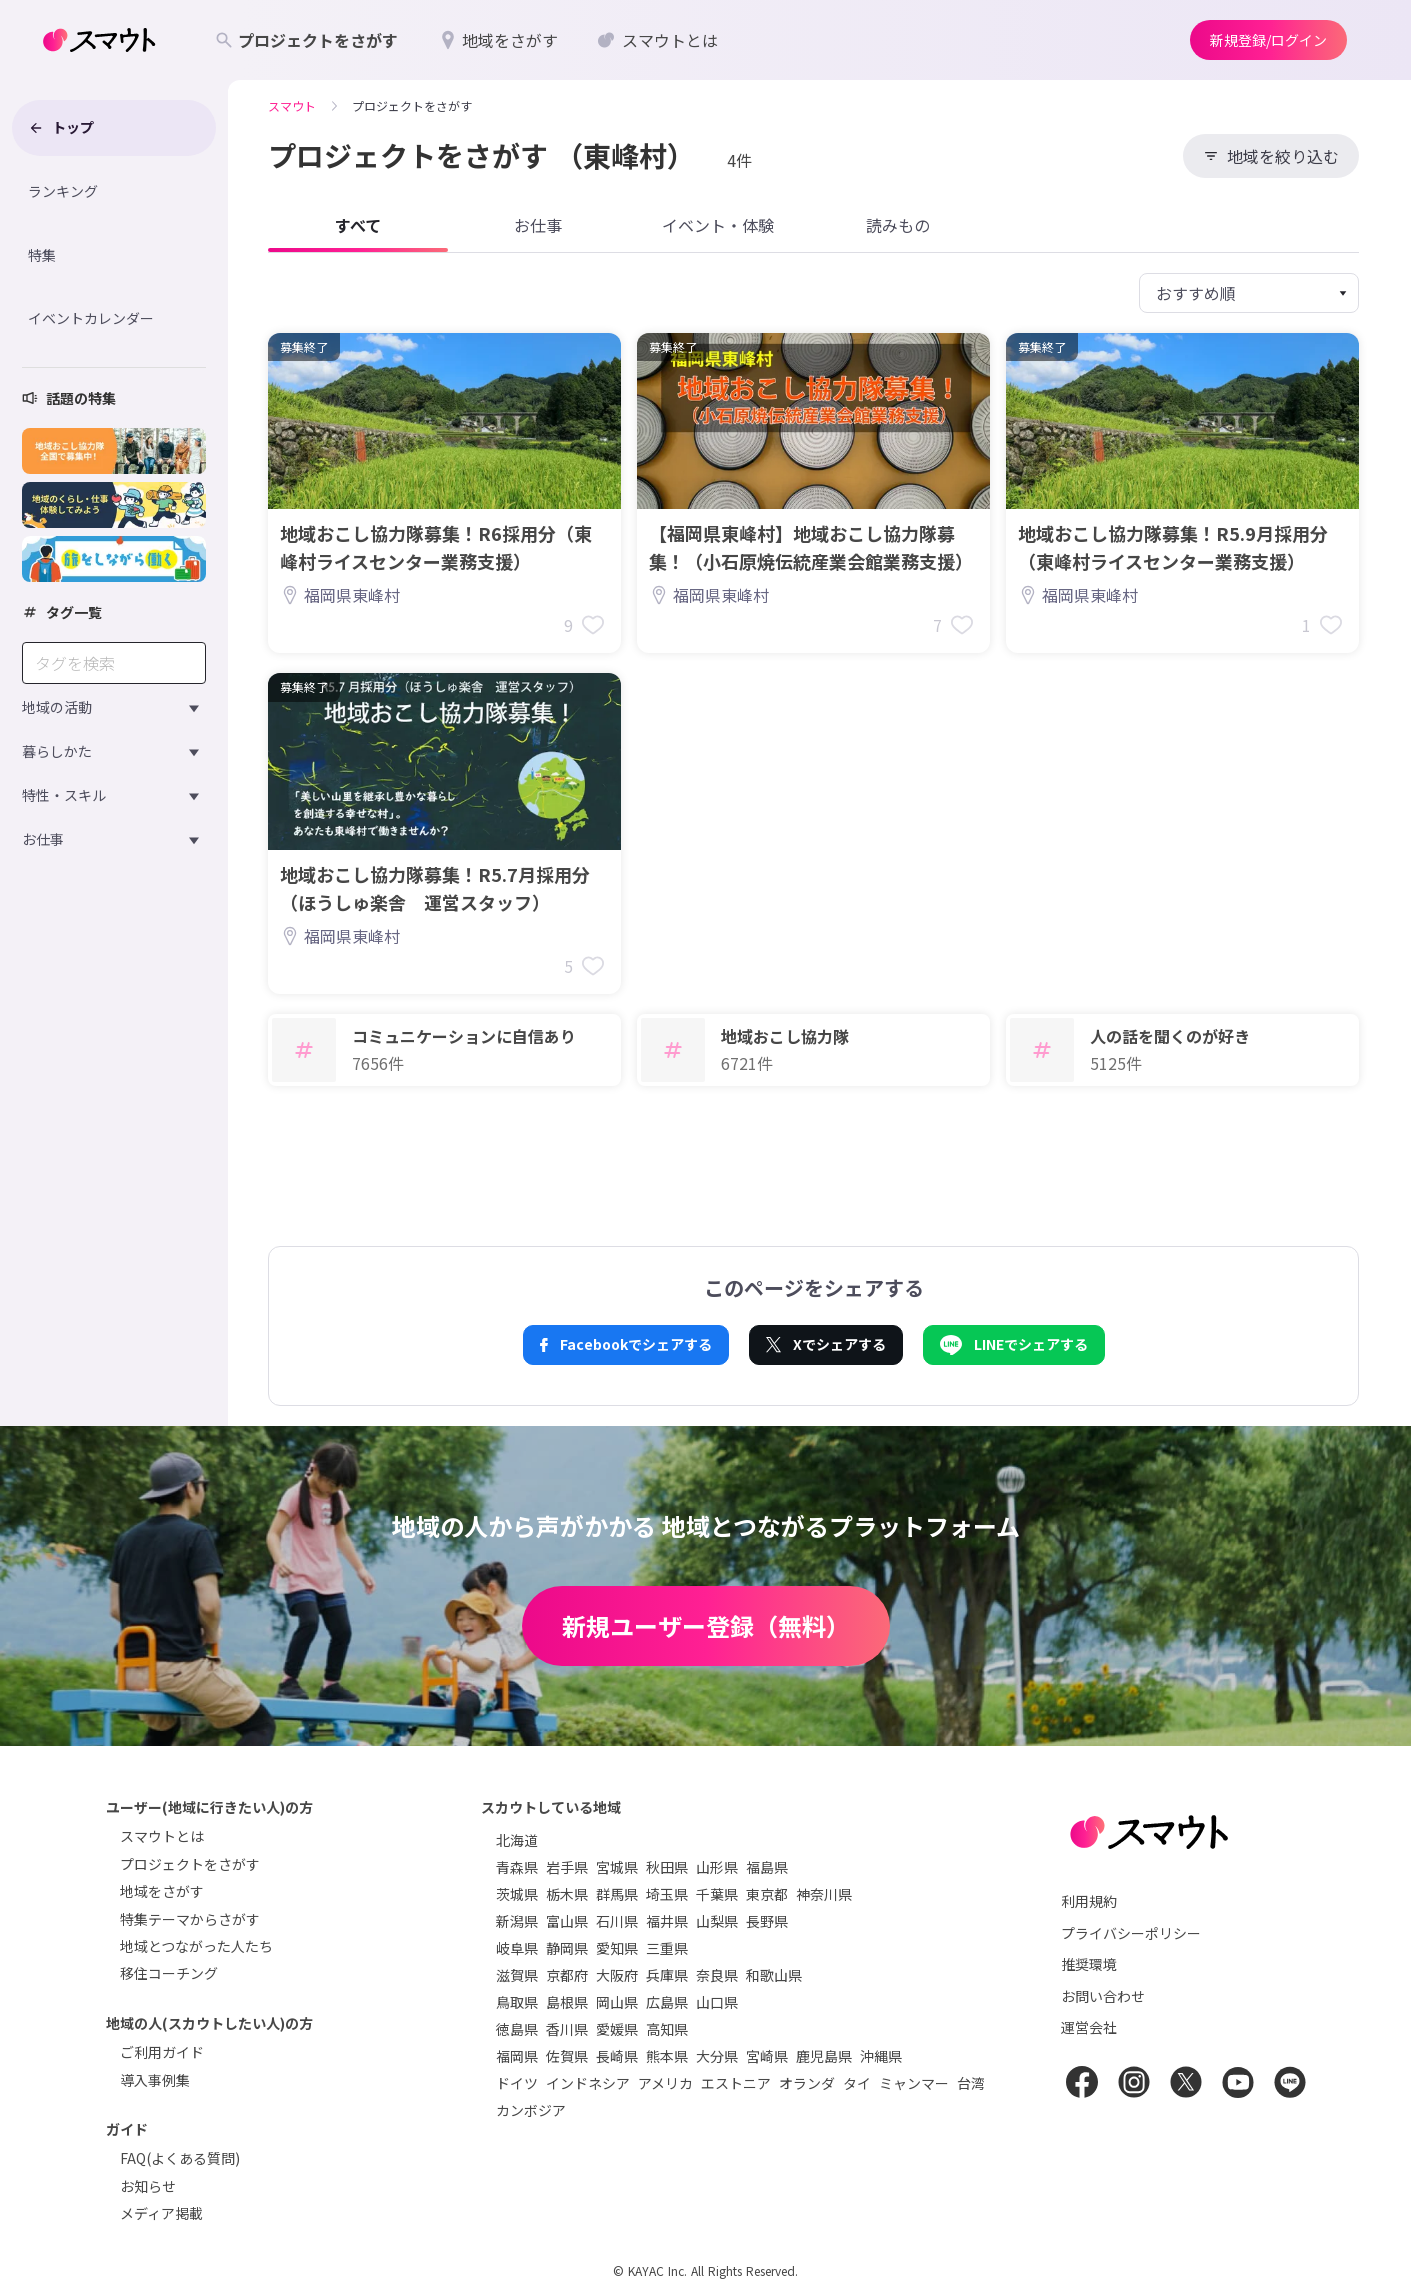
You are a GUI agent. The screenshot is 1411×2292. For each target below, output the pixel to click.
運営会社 (1089, 2027)
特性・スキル (64, 795)
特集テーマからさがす (190, 1919)
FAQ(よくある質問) (180, 2158)
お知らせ (148, 2186)
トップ (61, 127)
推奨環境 (1089, 1964)
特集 (42, 255)
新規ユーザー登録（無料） (706, 1625)
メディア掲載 (161, 2213)
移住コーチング (169, 1973)
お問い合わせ (1103, 1996)
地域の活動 (57, 707)
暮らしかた (57, 751)
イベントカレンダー (91, 318)
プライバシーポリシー (1131, 1933)
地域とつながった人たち (196, 1946)
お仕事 (43, 839)
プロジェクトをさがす (190, 1864)
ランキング (63, 191)
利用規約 (1089, 1901)
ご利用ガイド (162, 2052)
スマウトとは (162, 1836)
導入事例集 (155, 2080)
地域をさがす (162, 1891)
